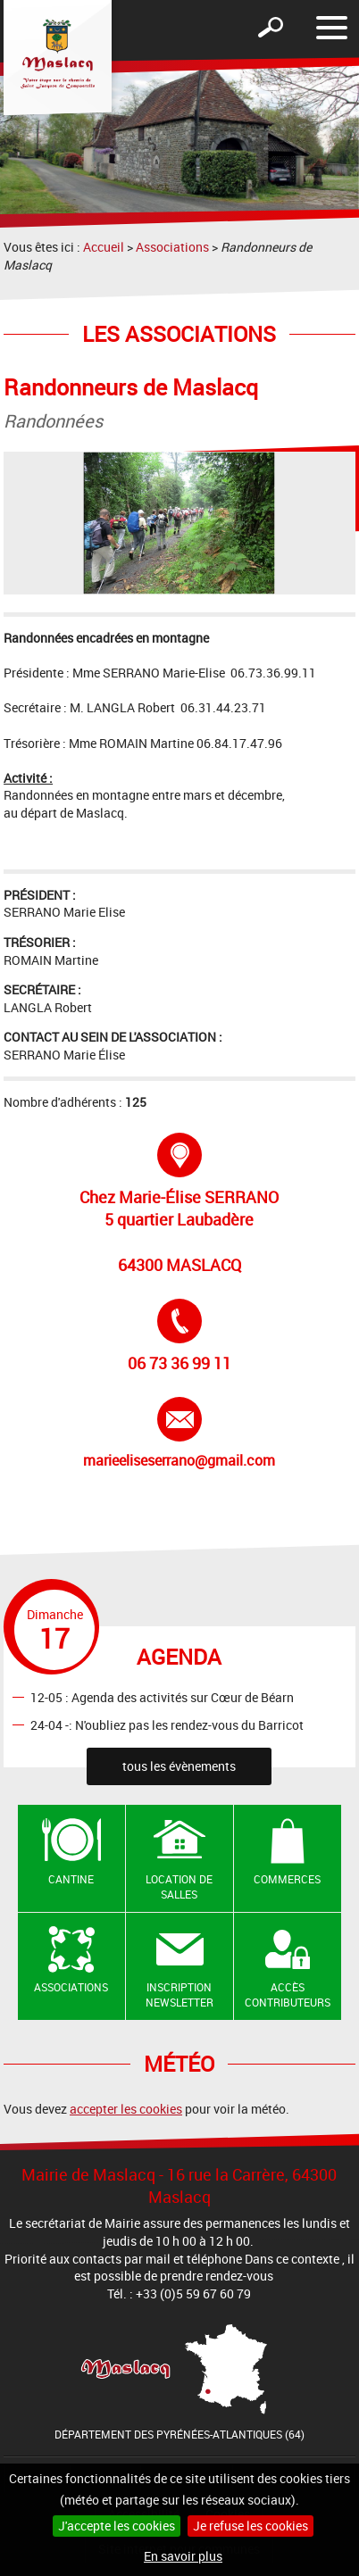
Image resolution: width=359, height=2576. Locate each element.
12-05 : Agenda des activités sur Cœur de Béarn (162, 1697)
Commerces (287, 1879)
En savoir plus (183, 2555)
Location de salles (179, 1886)
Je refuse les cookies (250, 2525)
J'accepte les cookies (116, 2525)
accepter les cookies (126, 2108)
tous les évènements (179, 1765)
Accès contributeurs (287, 1994)
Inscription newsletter (179, 1994)
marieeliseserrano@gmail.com (179, 1433)
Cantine (71, 1879)
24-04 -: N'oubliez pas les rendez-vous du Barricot (167, 1724)
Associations (172, 246)
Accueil (103, 246)
